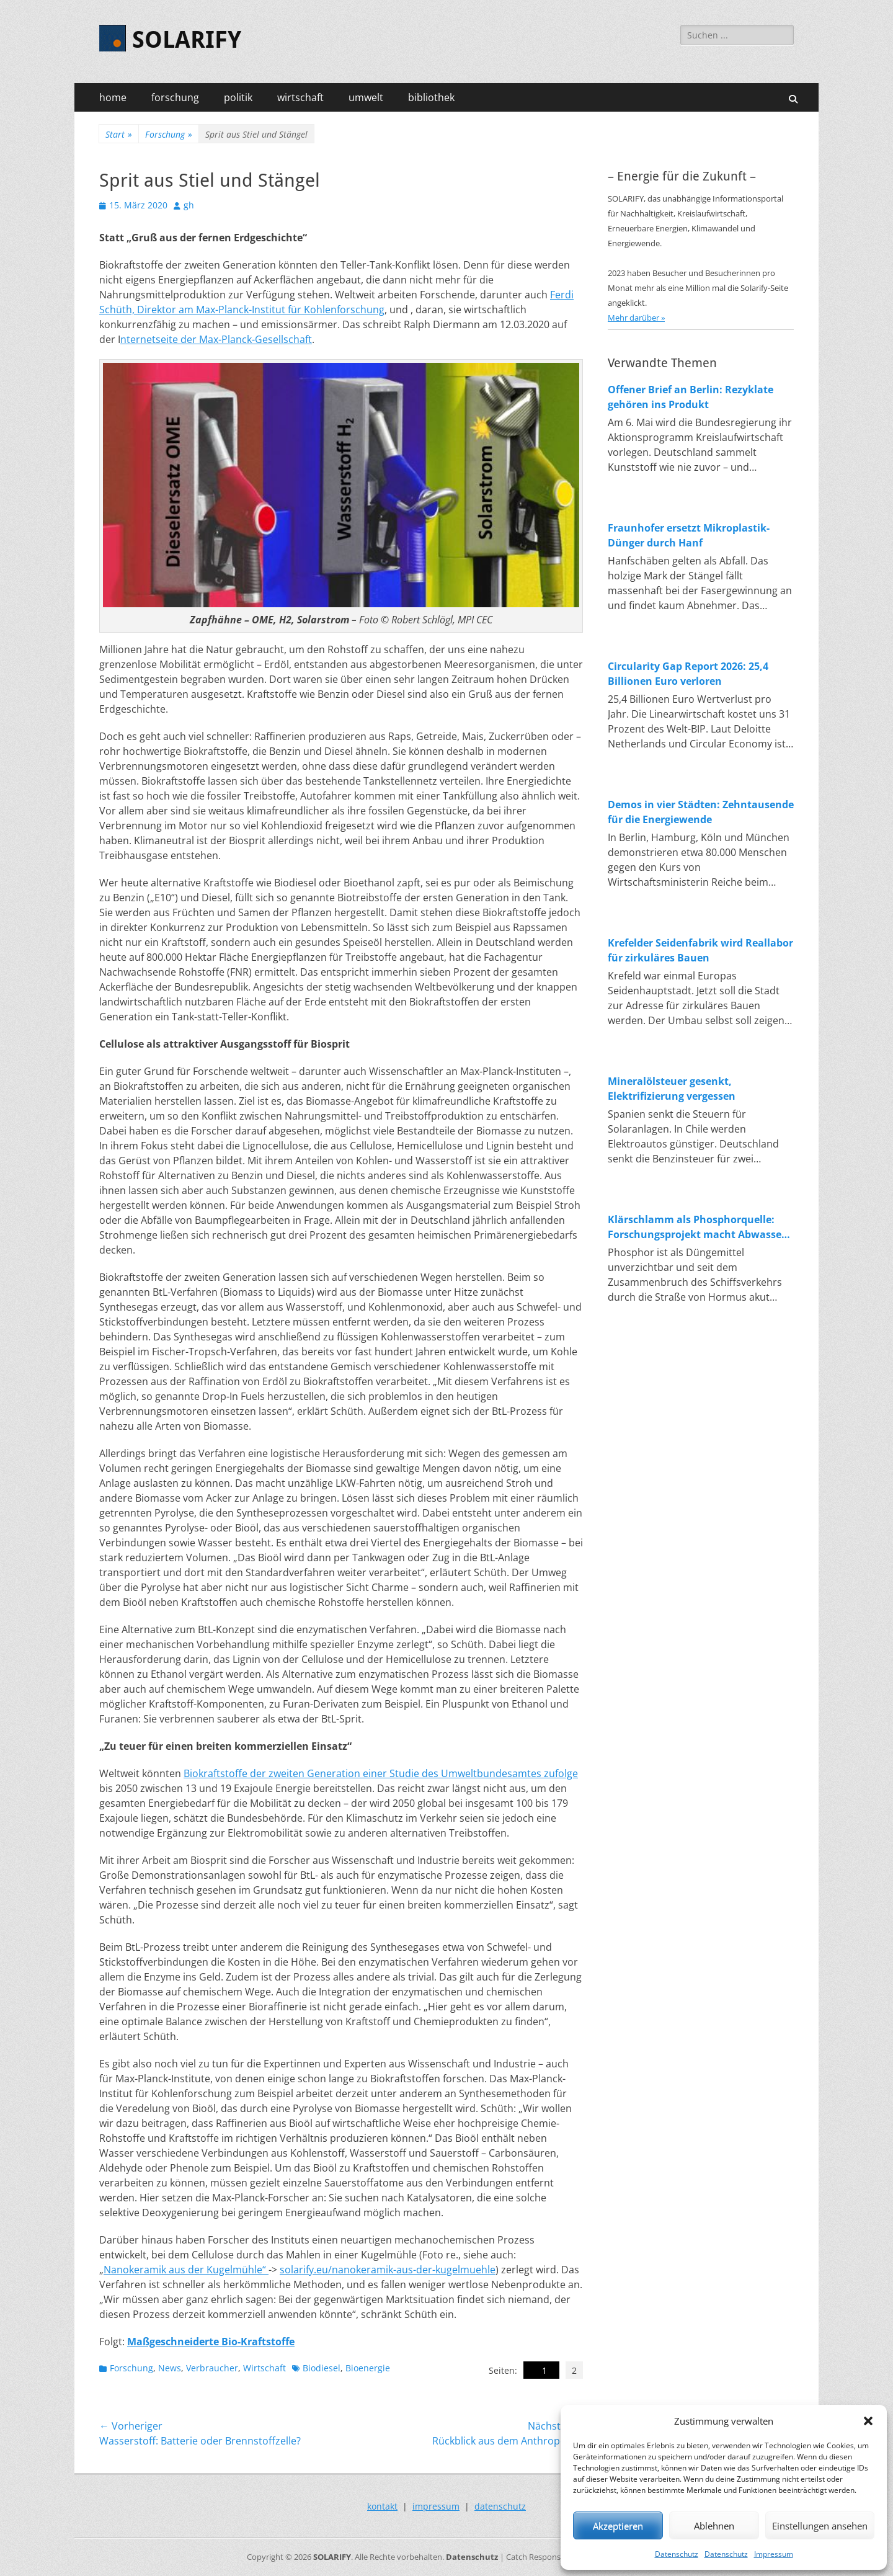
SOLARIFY (186, 39)
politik (238, 97)
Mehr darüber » (636, 317)
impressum (436, 2506)
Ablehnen (714, 2526)
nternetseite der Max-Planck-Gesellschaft (216, 339)
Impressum (773, 2554)
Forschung (168, 134)
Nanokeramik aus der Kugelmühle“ (186, 2269)
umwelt (366, 97)
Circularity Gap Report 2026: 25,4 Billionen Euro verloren (688, 673)
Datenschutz (676, 2554)
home (113, 97)
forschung (175, 97)
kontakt (382, 2506)
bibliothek (431, 97)
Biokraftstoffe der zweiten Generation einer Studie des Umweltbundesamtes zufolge (381, 1773)
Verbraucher (212, 2368)
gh (189, 205)
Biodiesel (321, 2368)
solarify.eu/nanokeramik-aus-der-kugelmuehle (387, 2269)
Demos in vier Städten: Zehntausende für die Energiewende (701, 812)
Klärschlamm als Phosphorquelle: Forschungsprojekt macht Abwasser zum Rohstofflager (697, 1227)
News (169, 2368)
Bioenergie (367, 2368)
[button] (868, 2421)
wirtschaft (300, 97)
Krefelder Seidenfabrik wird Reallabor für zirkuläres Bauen (700, 950)
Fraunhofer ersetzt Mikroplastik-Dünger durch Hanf (689, 535)
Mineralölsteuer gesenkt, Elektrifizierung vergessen (671, 1088)
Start (118, 134)
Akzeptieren (618, 2526)
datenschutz (500, 2506)
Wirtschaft (264, 2368)
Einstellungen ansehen (820, 2526)
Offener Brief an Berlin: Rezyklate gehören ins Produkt (690, 397)
